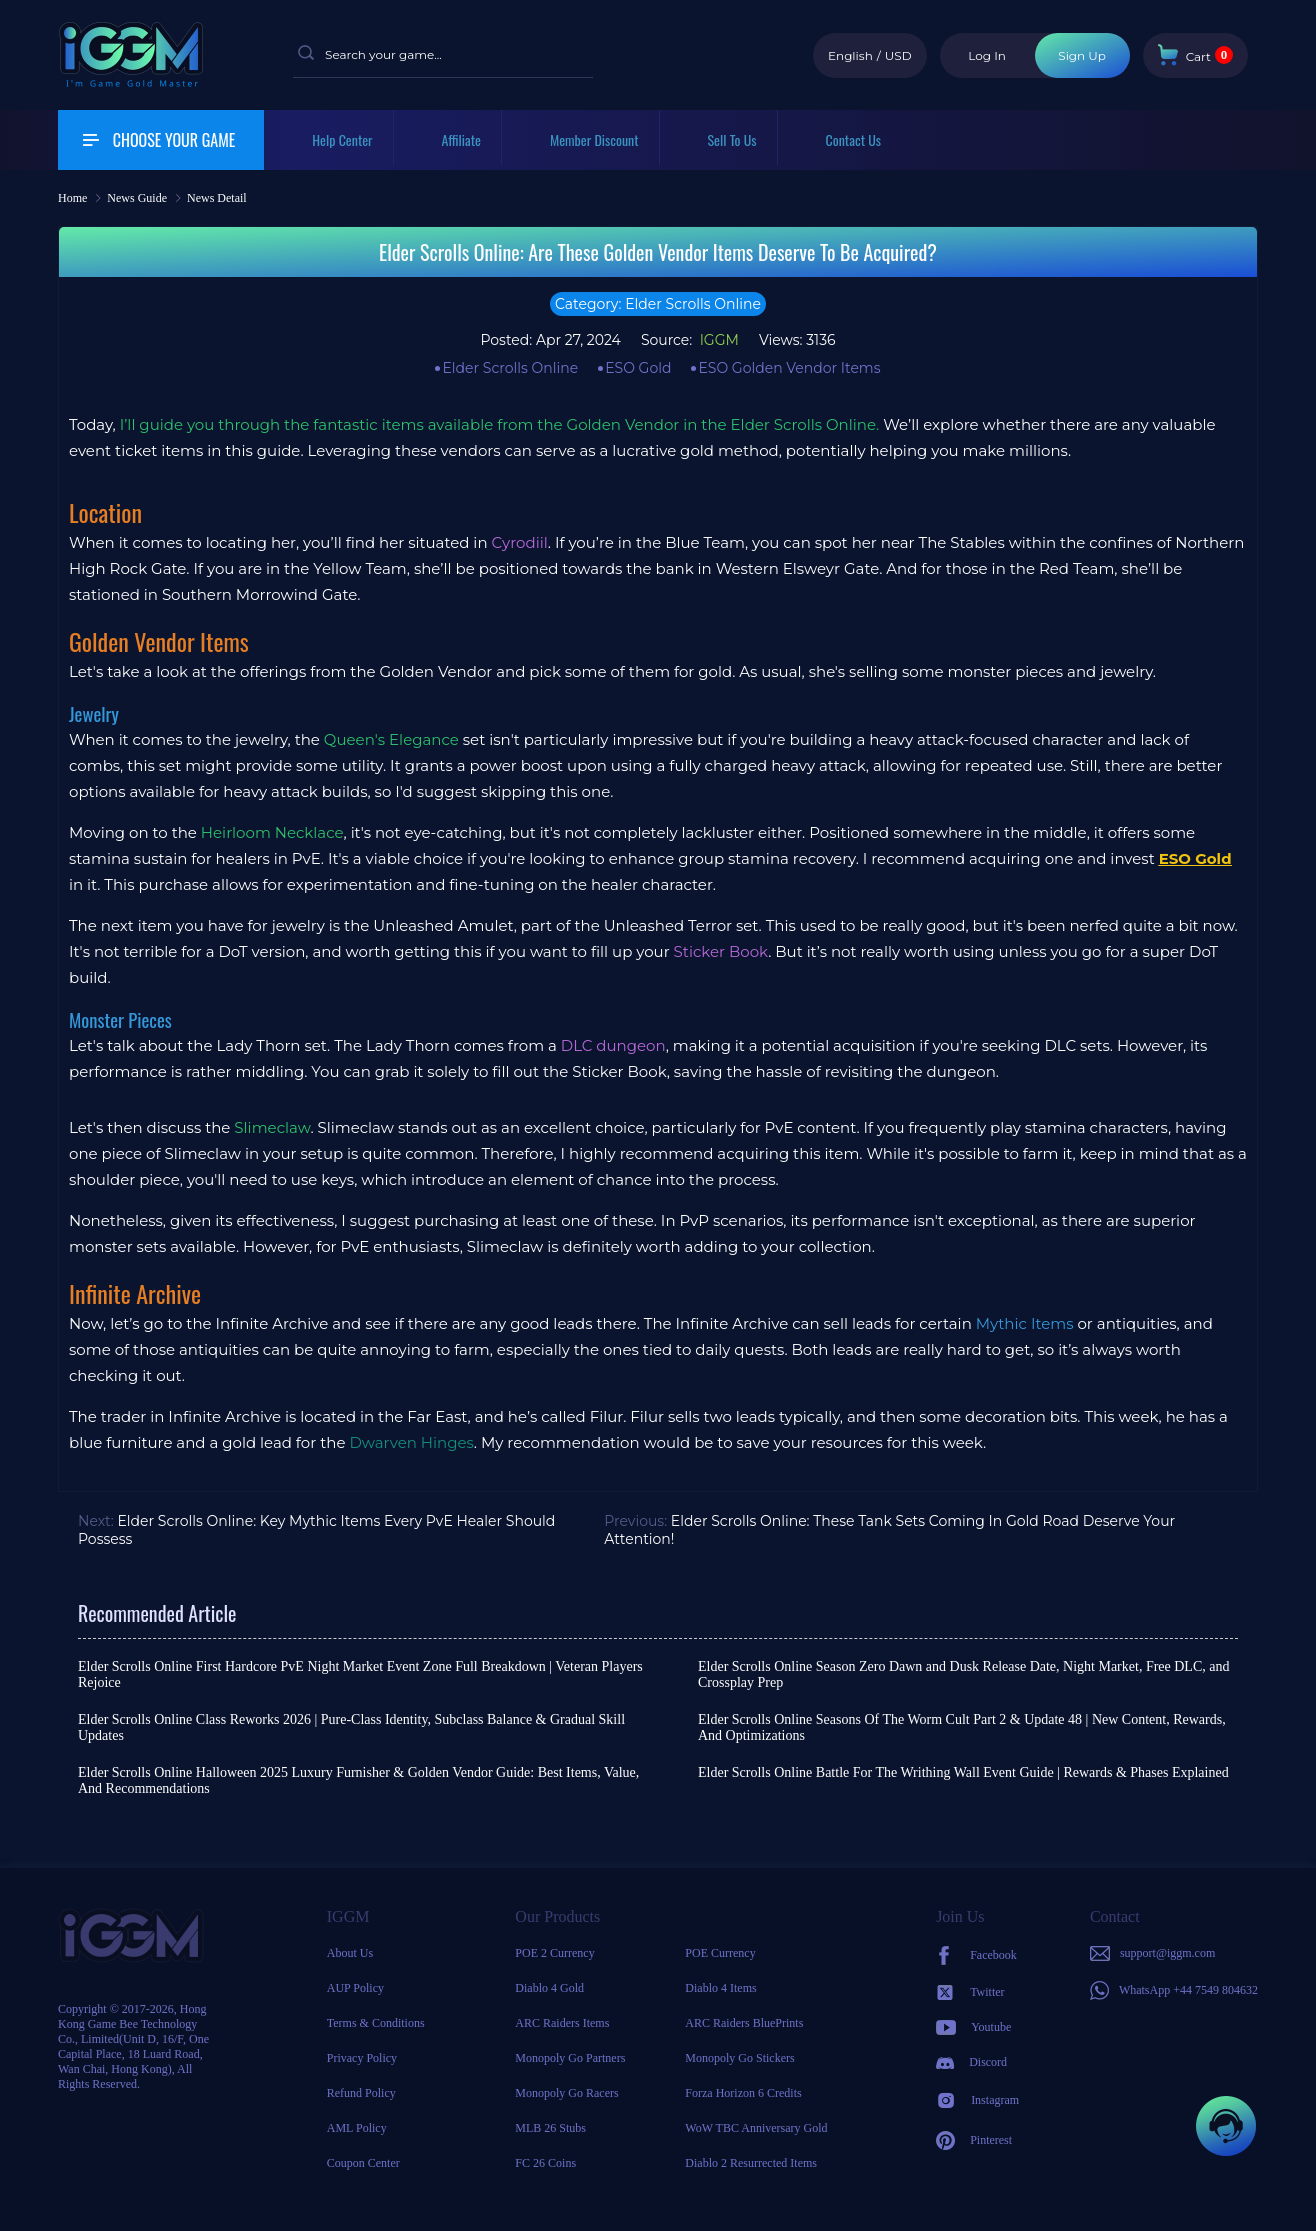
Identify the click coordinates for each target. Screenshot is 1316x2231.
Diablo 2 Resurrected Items (751, 2163)
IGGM (717, 340)
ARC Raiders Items (562, 2023)
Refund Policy (361, 2093)
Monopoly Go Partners (570, 2058)
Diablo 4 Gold (549, 1988)
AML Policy (357, 2128)
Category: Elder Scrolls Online (658, 304)
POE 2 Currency (554, 1953)
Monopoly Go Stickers (739, 2058)
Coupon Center (363, 2163)
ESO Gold (638, 368)
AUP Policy (355, 1988)
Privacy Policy (362, 2058)
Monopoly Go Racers (566, 2093)
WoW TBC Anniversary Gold (756, 2128)
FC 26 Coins (545, 2163)
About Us (350, 1953)
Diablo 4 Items (720, 1988)
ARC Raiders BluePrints (744, 2023)
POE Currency (720, 1953)
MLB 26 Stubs (550, 2128)
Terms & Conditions (376, 2023)
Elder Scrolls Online (510, 368)
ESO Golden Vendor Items (789, 368)
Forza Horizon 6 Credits (743, 2093)
